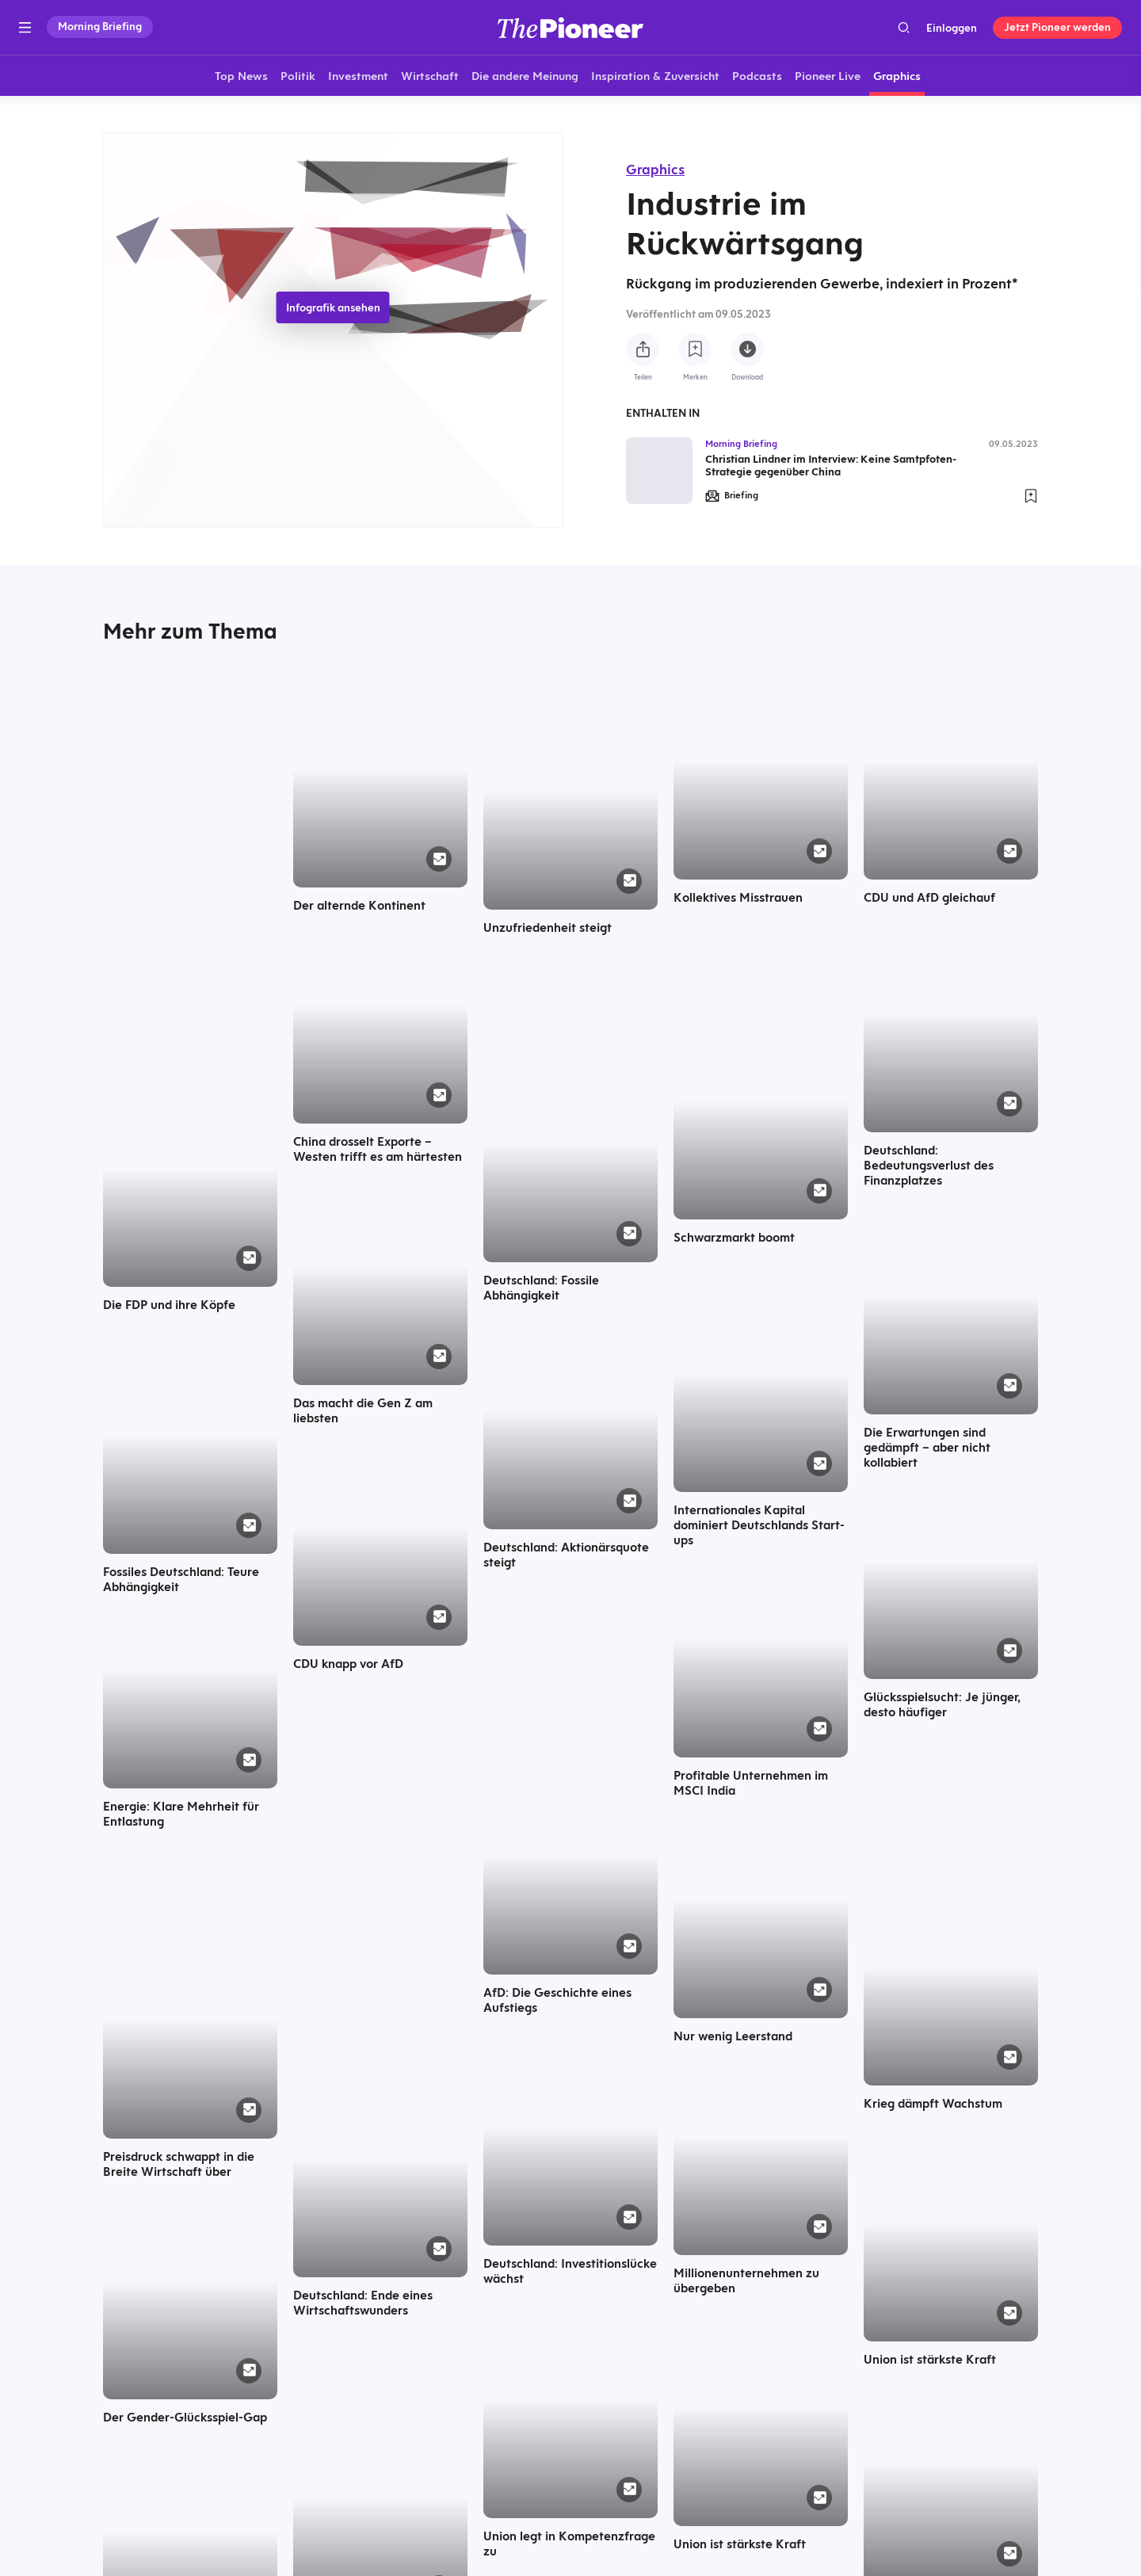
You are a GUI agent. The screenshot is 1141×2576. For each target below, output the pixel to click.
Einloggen (951, 27)
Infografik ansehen (333, 307)
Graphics (655, 169)
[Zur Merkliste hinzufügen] (695, 349)
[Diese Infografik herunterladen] (747, 349)
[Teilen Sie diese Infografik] (642, 349)
